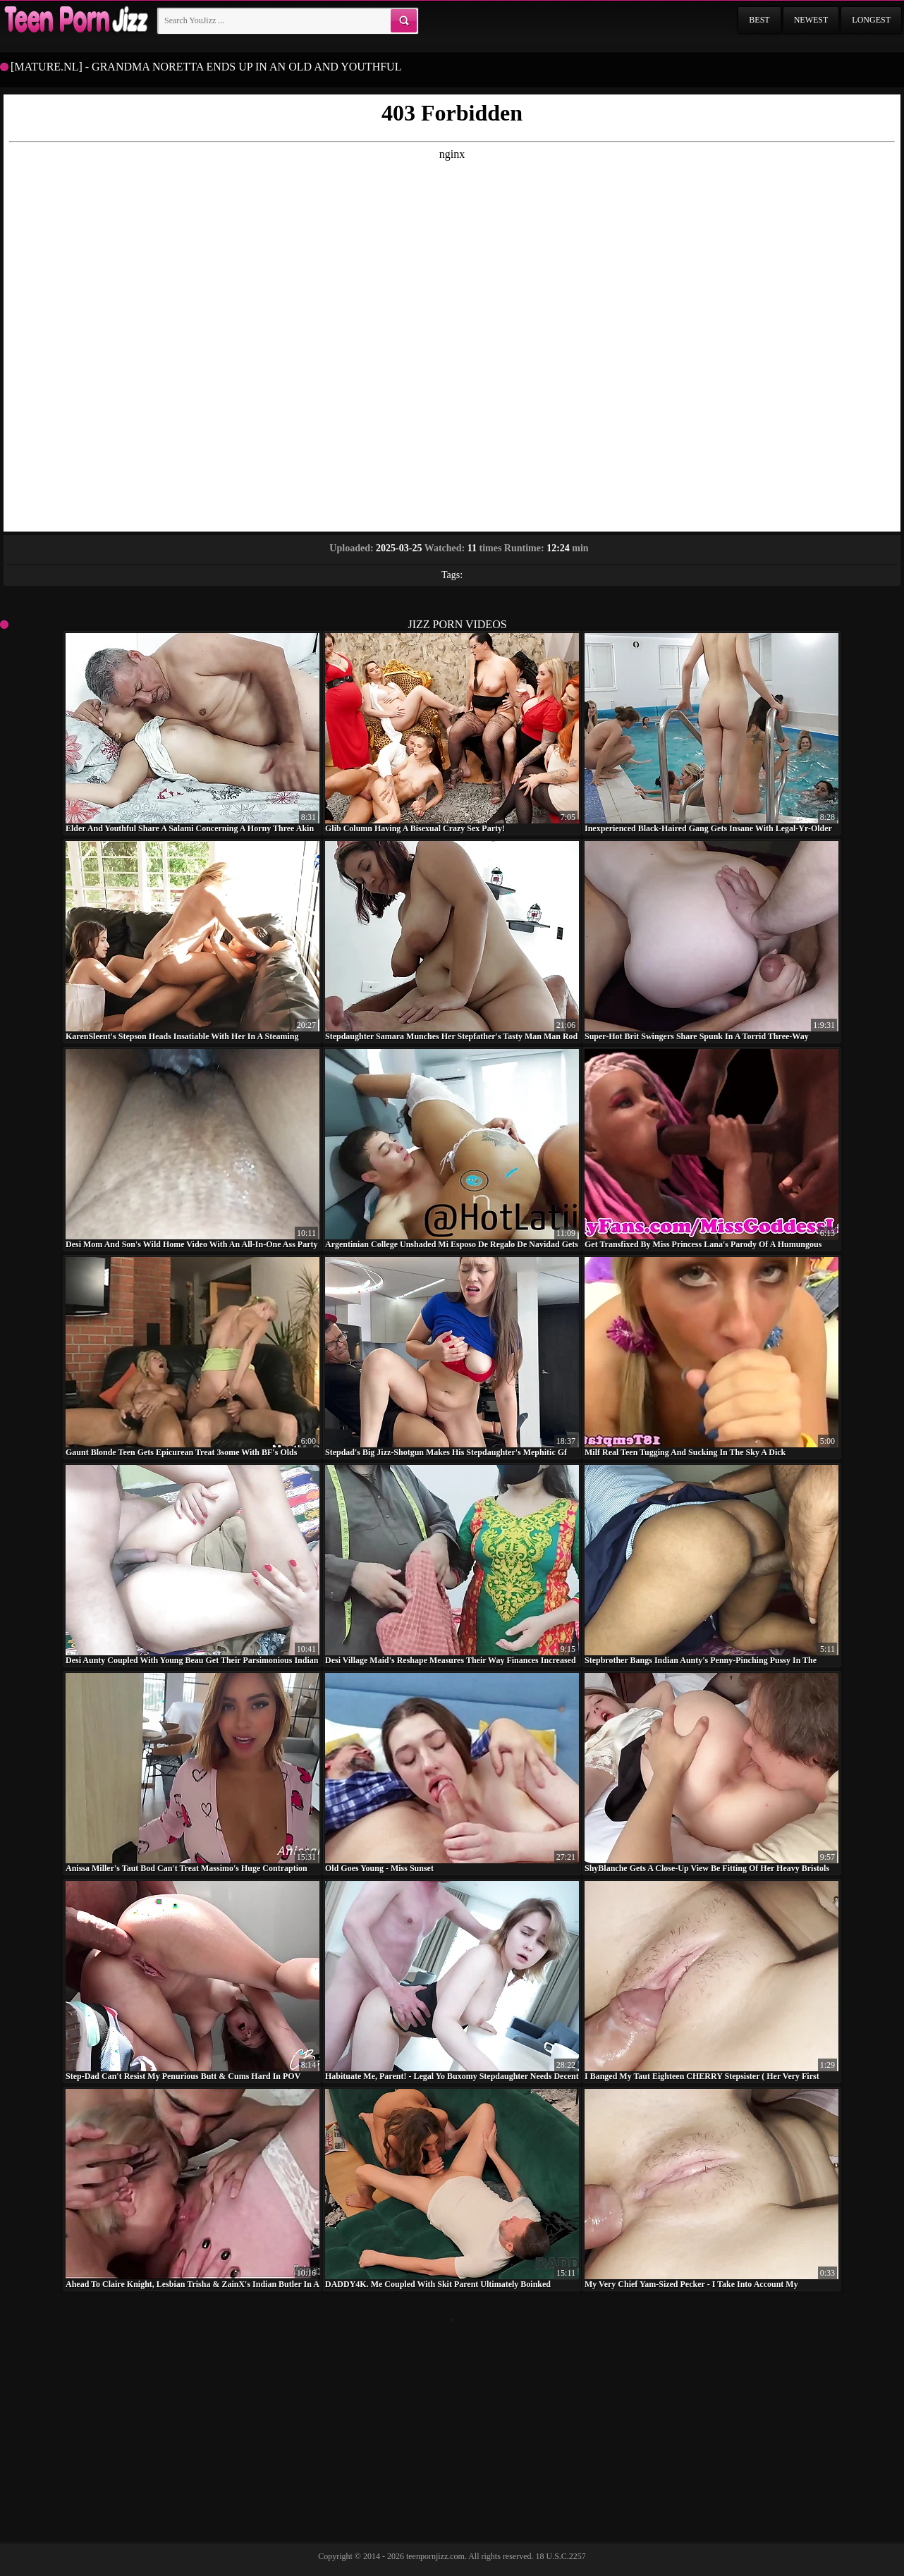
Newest (811, 20)
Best (759, 20)
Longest (871, 20)
